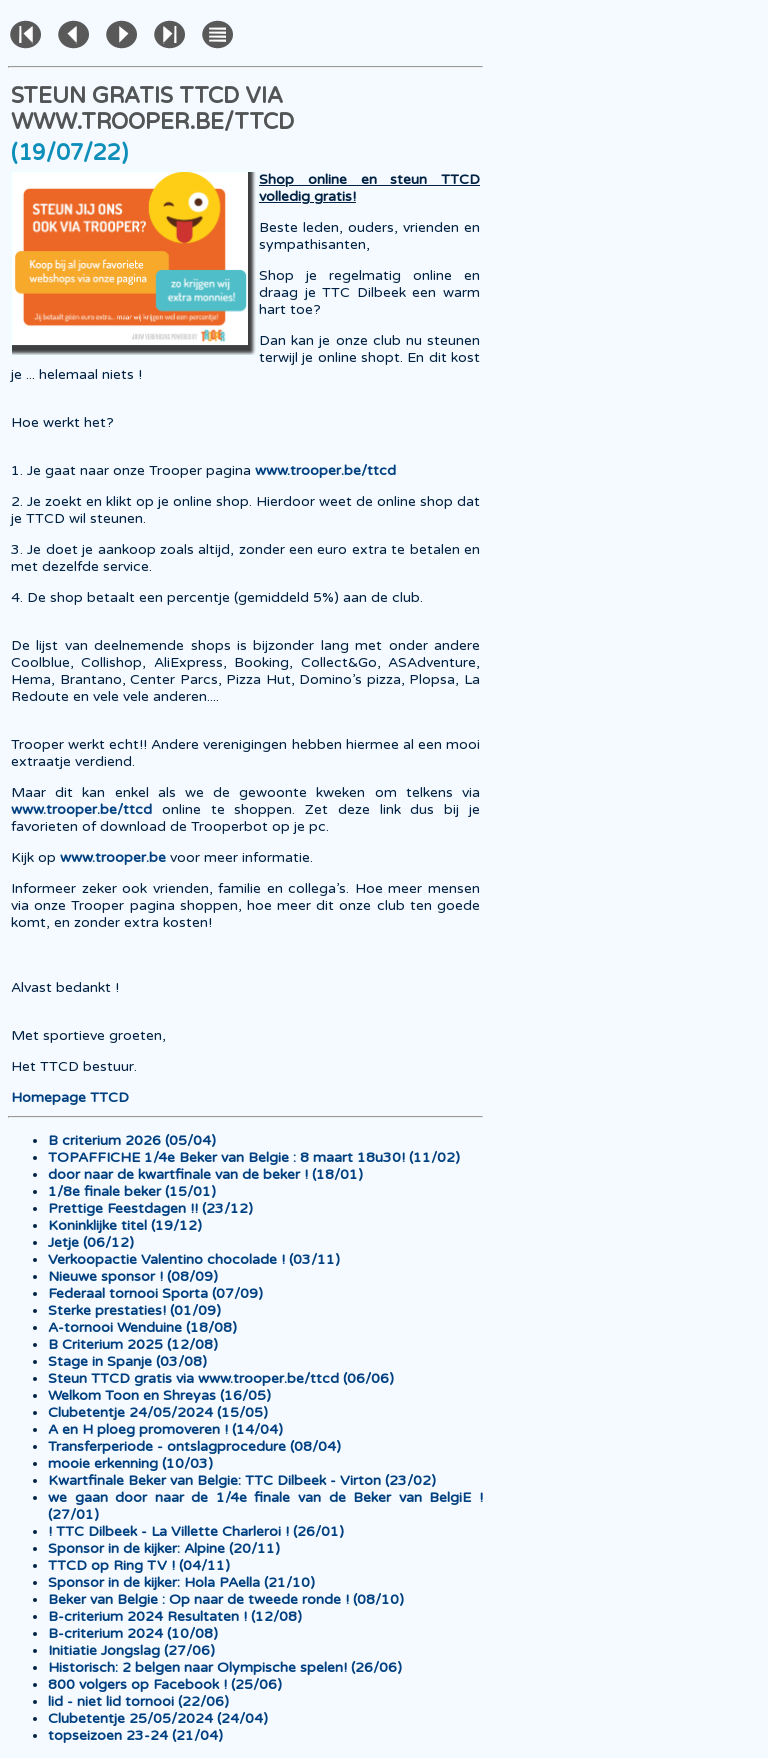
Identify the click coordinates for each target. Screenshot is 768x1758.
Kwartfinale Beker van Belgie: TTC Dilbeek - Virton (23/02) (242, 1480)
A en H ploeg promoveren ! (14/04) (165, 1429)
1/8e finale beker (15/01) (132, 1191)
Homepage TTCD (70, 1097)
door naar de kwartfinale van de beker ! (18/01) (205, 1174)
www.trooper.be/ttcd (325, 470)
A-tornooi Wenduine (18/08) (142, 1327)
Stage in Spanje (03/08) (127, 1361)
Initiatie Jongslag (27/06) (131, 1650)
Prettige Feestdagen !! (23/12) (150, 1208)
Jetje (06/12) (91, 1242)
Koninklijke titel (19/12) (125, 1225)
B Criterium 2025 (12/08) (133, 1344)
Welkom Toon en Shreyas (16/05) (159, 1395)
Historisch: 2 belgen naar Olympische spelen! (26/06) (225, 1667)
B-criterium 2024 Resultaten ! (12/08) (175, 1616)
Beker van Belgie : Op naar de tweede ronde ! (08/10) (226, 1599)
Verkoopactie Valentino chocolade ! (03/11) (194, 1259)
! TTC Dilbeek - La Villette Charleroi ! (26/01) (196, 1531)
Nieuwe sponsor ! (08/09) (133, 1276)
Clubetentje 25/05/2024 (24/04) (158, 1718)
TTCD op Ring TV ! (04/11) (139, 1565)
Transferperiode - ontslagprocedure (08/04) (194, 1446)
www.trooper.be (113, 857)
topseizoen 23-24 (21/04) (135, 1735)
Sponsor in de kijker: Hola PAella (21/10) (181, 1582)
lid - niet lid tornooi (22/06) (138, 1701)
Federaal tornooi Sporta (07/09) (155, 1293)
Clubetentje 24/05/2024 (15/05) (158, 1412)
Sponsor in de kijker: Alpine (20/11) (164, 1548)
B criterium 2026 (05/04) (132, 1140)
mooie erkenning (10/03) (130, 1463)
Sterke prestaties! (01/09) (134, 1310)
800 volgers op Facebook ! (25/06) (165, 1684)
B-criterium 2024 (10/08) (133, 1633)
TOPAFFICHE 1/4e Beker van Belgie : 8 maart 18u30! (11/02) (254, 1157)
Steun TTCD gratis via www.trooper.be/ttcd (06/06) (221, 1378)
